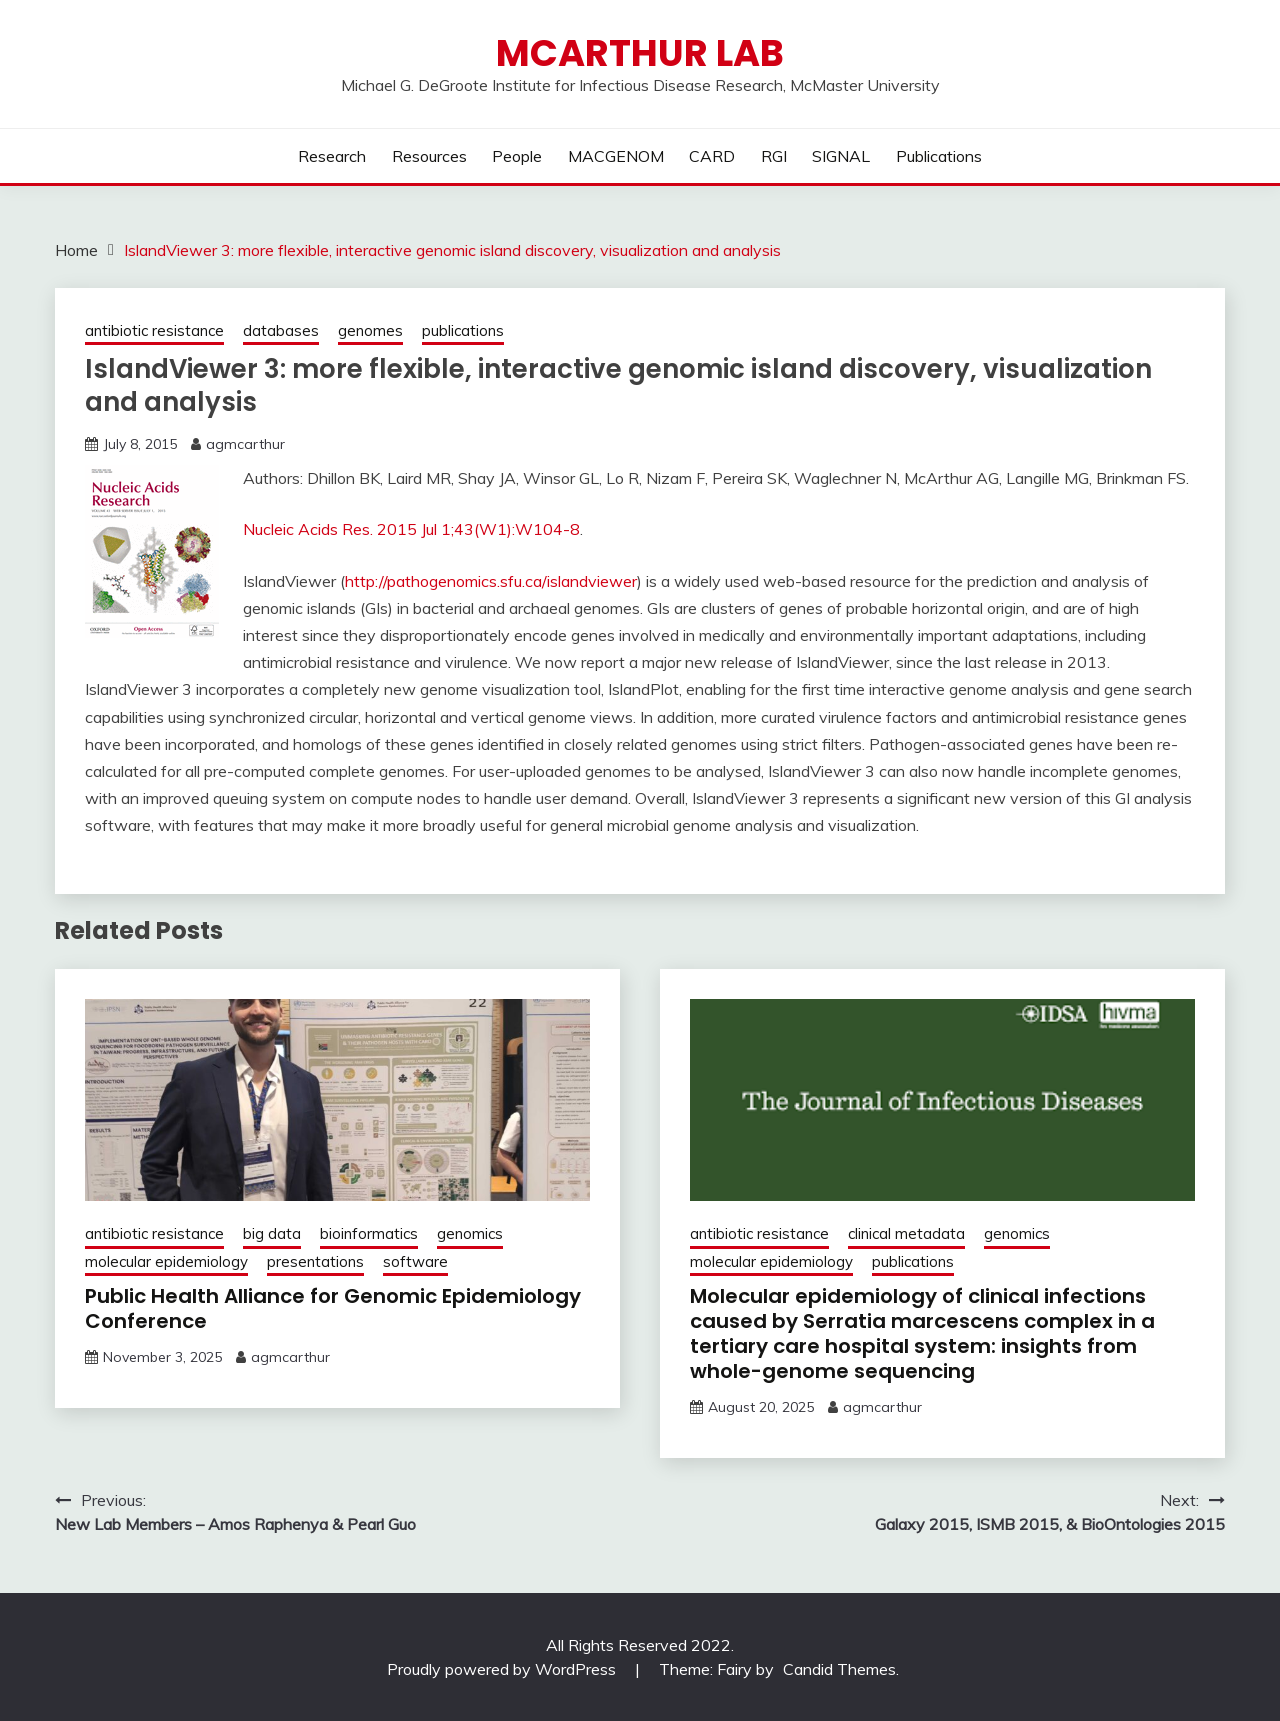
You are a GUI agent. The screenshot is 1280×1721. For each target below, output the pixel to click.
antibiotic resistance (154, 330)
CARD (712, 156)
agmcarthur (245, 444)
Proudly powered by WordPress (503, 1669)
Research (332, 156)
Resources (429, 156)
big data (272, 1233)
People (517, 156)
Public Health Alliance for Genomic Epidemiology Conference (333, 1308)
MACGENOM (616, 156)
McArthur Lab (640, 53)
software (415, 1261)
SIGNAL (841, 156)
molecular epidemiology (166, 1261)
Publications (939, 156)
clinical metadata (906, 1233)
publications (463, 330)
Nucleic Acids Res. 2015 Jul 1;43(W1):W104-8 (411, 529)
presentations (315, 1261)
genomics (470, 1233)
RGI (774, 156)
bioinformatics (369, 1233)
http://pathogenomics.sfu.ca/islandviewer (491, 581)
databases (281, 330)
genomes (370, 330)
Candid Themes (839, 1669)
